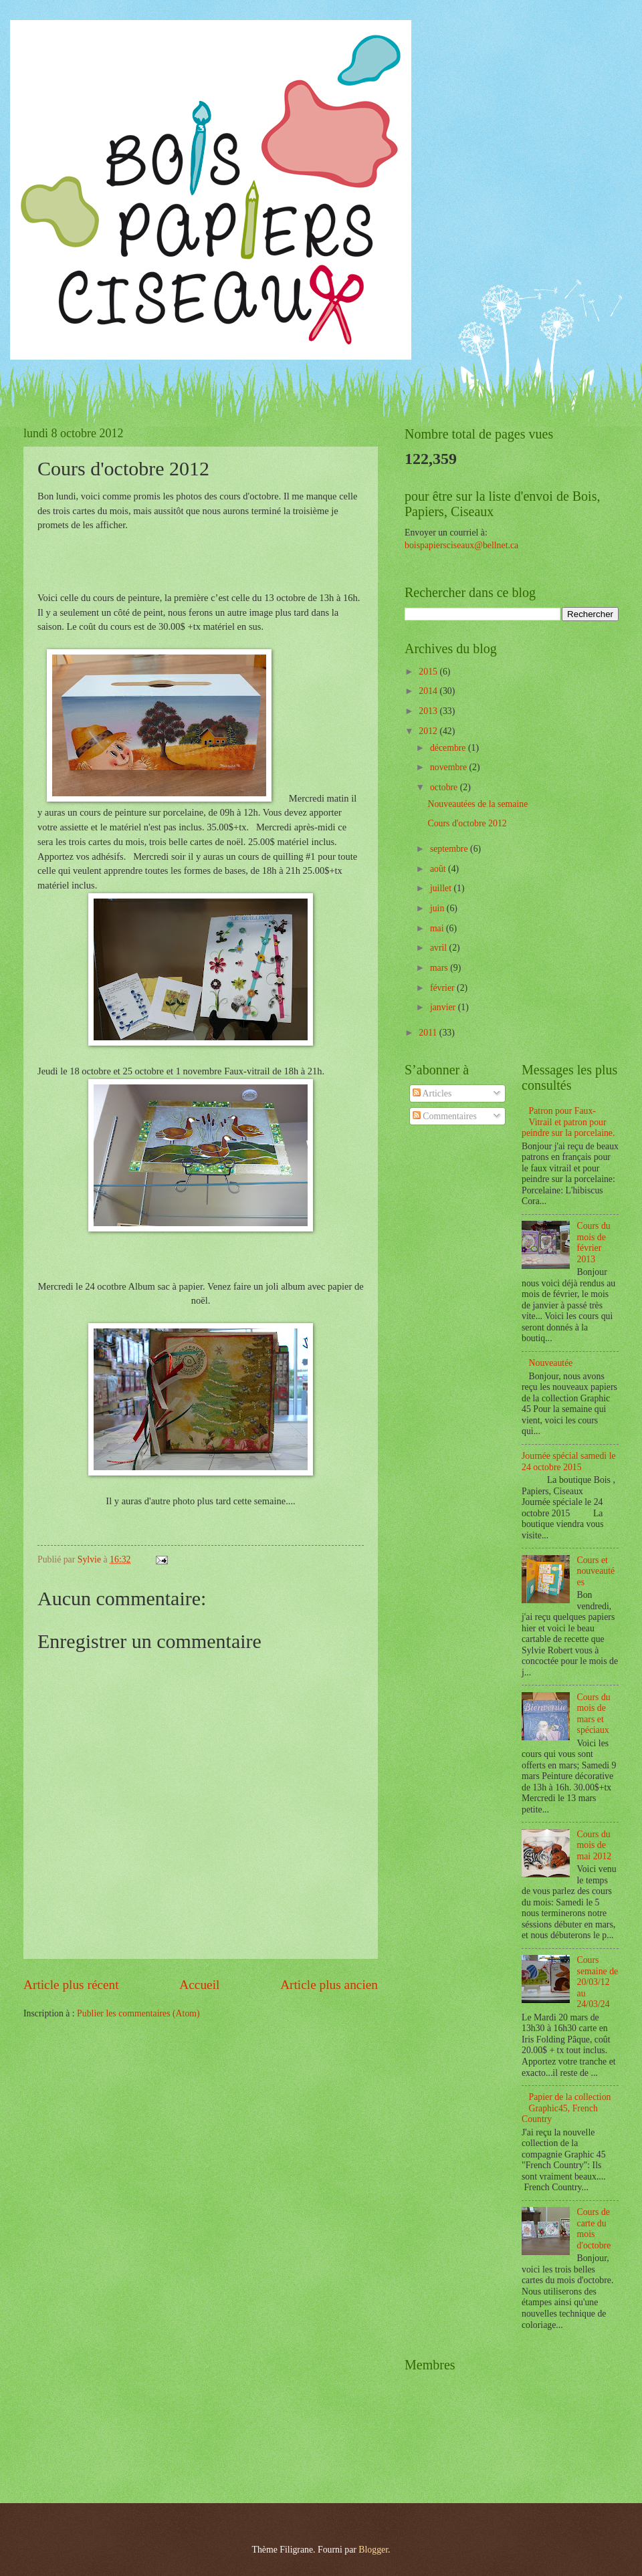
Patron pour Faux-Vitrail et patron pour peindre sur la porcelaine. (568, 1122)
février (443, 988)
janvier (444, 1007)
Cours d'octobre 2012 (466, 823)
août (439, 869)
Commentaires (445, 1116)
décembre (449, 748)
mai (438, 928)
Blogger (373, 2550)
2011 (429, 1033)
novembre (449, 767)
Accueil (199, 1985)
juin (438, 908)
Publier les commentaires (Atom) (138, 2013)
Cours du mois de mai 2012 (594, 1845)
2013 (429, 711)
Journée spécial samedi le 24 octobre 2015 (569, 1461)
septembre (450, 849)
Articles (432, 1093)
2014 (429, 691)
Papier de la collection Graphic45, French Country (566, 2108)
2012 (429, 731)
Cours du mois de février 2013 (594, 1242)
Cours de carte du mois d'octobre (594, 2228)
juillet (442, 888)
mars (440, 968)
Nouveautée (551, 1363)
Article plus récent (71, 1985)
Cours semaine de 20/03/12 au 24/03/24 (598, 1982)
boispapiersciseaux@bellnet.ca (461, 545)
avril (439, 948)
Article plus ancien (329, 1985)
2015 (429, 672)
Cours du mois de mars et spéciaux (594, 1714)
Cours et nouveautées (596, 1571)
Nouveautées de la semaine (477, 804)
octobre (445, 787)
